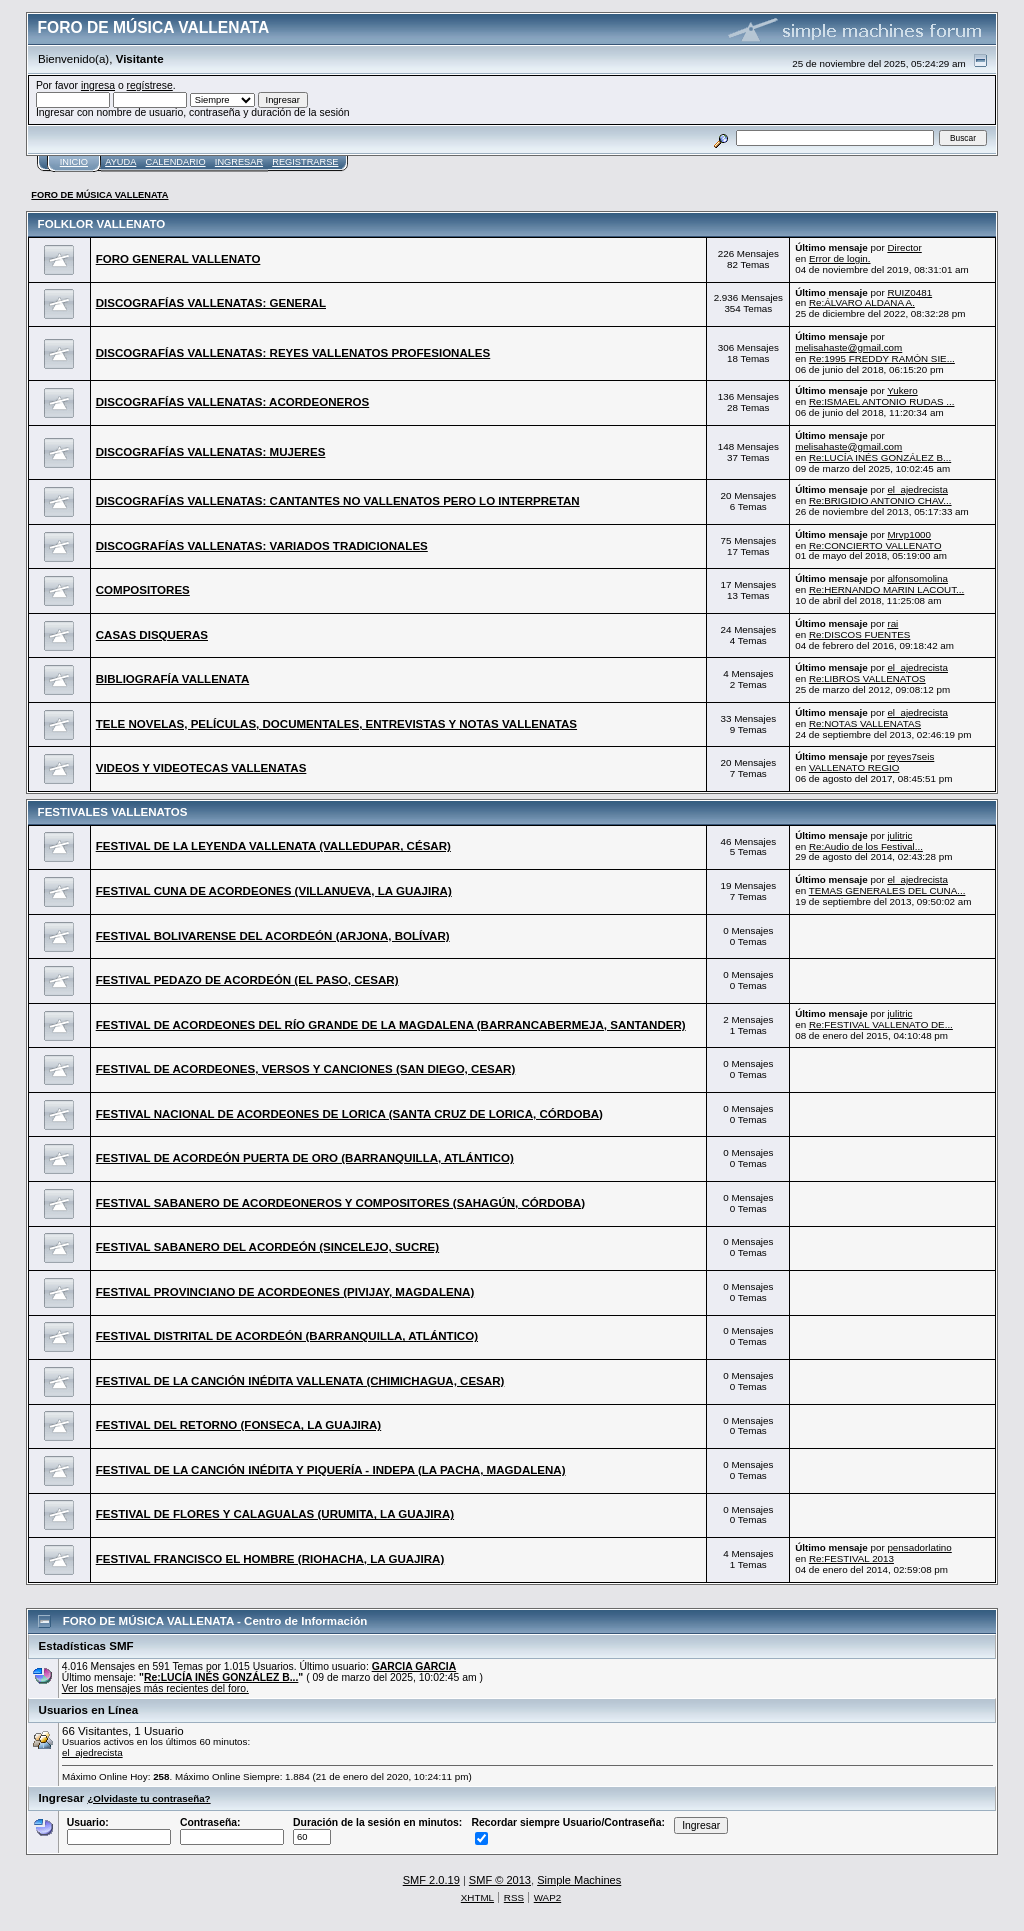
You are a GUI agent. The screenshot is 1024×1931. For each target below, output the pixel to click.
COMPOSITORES (143, 590)
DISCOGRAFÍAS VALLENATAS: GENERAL (211, 303)
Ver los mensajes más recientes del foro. (155, 1688)
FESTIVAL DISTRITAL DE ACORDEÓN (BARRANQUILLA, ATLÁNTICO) (287, 1336)
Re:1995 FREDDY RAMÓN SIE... (882, 358)
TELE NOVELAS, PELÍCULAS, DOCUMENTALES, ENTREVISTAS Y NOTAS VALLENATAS (336, 724)
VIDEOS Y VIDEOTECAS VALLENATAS (201, 768)
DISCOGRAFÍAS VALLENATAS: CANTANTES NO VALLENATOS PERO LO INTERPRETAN (338, 501)
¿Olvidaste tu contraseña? (148, 1798)
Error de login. (840, 258)
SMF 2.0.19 (431, 1880)
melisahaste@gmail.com (848, 347)
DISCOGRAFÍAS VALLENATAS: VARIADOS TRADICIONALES (262, 546)
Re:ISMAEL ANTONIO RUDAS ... (882, 401)
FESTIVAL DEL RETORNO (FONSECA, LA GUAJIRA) (238, 1425)
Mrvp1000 (909, 534)
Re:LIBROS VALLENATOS (867, 678)
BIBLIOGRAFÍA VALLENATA (173, 679)
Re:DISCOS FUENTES (859, 634)
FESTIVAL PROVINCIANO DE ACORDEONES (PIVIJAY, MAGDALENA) (285, 1292)
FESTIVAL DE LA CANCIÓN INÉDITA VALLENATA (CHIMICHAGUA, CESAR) (300, 1381)
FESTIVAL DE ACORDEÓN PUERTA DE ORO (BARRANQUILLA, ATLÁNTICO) (305, 1158)
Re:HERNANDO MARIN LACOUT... (886, 589)
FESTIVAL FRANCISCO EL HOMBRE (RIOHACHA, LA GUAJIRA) (270, 1559)
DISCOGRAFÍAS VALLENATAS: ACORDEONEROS (233, 402)
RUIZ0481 (909, 292)
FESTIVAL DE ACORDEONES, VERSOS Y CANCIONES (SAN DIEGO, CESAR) (306, 1069)
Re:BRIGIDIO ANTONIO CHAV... (880, 500)
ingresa (98, 85)
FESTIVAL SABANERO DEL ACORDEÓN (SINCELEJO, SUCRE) (267, 1247)
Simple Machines (579, 1880)
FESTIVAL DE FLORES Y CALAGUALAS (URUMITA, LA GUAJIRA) (275, 1514)
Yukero (902, 390)
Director (904, 247)
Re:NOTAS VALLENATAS (865, 723)
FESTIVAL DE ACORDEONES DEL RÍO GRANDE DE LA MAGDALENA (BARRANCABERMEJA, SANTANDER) (391, 1025)
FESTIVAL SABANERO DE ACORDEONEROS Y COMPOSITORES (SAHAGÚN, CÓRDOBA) (340, 1203)
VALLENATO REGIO (854, 767)
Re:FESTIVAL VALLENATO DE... (881, 1024)
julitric (899, 835)
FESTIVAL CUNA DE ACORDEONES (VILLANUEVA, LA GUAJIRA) (274, 891)
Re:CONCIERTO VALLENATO (875, 545)
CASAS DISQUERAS (152, 635)
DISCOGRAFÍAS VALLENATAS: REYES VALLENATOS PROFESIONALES (293, 353)
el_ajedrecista (917, 489)
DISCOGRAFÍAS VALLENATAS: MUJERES (211, 452)
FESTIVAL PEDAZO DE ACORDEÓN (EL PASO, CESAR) (247, 980)
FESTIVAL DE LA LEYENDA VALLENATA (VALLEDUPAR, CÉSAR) (273, 846)
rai (892, 623)
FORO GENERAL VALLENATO (178, 259)
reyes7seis (910, 756)
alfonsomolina (917, 578)
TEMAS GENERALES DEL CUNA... (887, 890)
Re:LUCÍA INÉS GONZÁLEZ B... (880, 457)
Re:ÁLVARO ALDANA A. (862, 302)
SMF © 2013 (500, 1880)
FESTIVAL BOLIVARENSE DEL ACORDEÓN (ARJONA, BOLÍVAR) (273, 936)
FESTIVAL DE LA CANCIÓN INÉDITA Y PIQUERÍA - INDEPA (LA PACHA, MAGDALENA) (331, 1470)
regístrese (150, 85)
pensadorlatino (919, 1547)
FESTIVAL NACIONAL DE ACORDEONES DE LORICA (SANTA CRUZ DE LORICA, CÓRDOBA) (349, 1114)
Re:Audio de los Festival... (866, 846)
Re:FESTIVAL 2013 (851, 1558)
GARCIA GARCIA (414, 1666)
